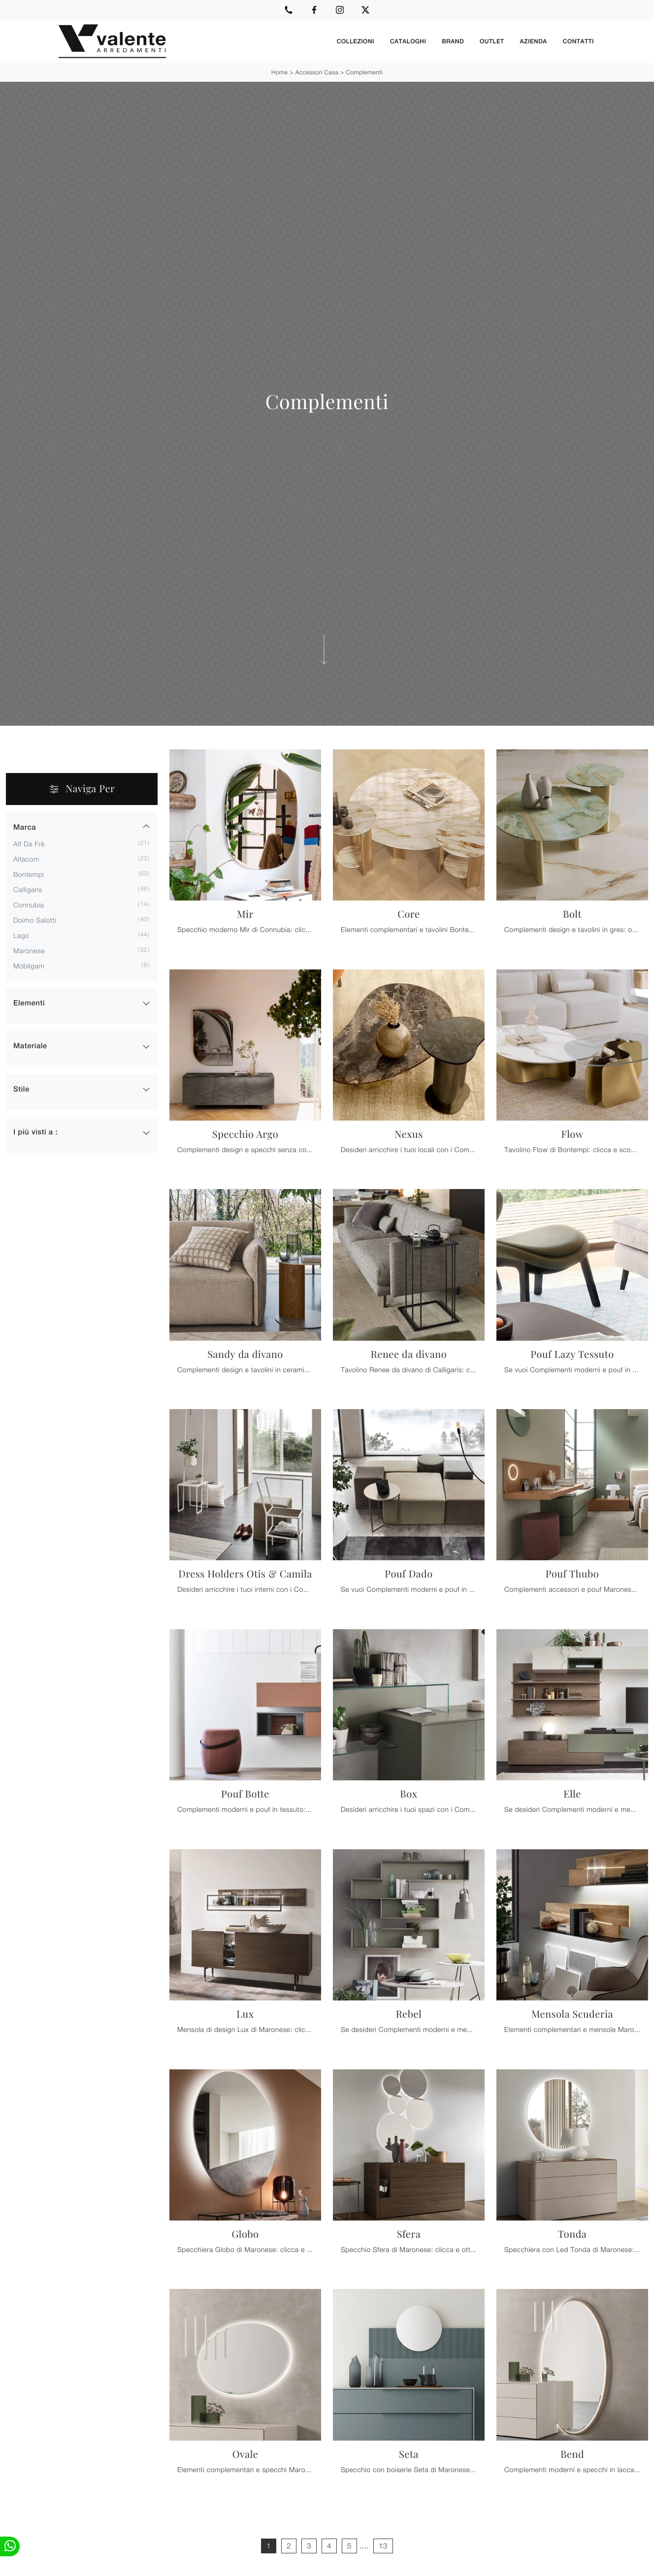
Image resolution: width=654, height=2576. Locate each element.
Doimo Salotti (34, 919)
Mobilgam (28, 965)
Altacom (26, 858)
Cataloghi (408, 40)
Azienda (533, 40)
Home (279, 71)
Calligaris (27, 889)
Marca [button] (24, 827)
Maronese (29, 950)
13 (383, 2545)
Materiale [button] (30, 1045)
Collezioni (355, 40)
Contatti (578, 40)
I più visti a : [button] (35, 1131)
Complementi (364, 71)
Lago (21, 935)
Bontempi (28, 873)
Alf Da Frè (29, 843)
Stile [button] (21, 1089)
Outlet (492, 40)
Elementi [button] (29, 1002)
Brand (453, 40)
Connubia (28, 904)
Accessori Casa (316, 71)
